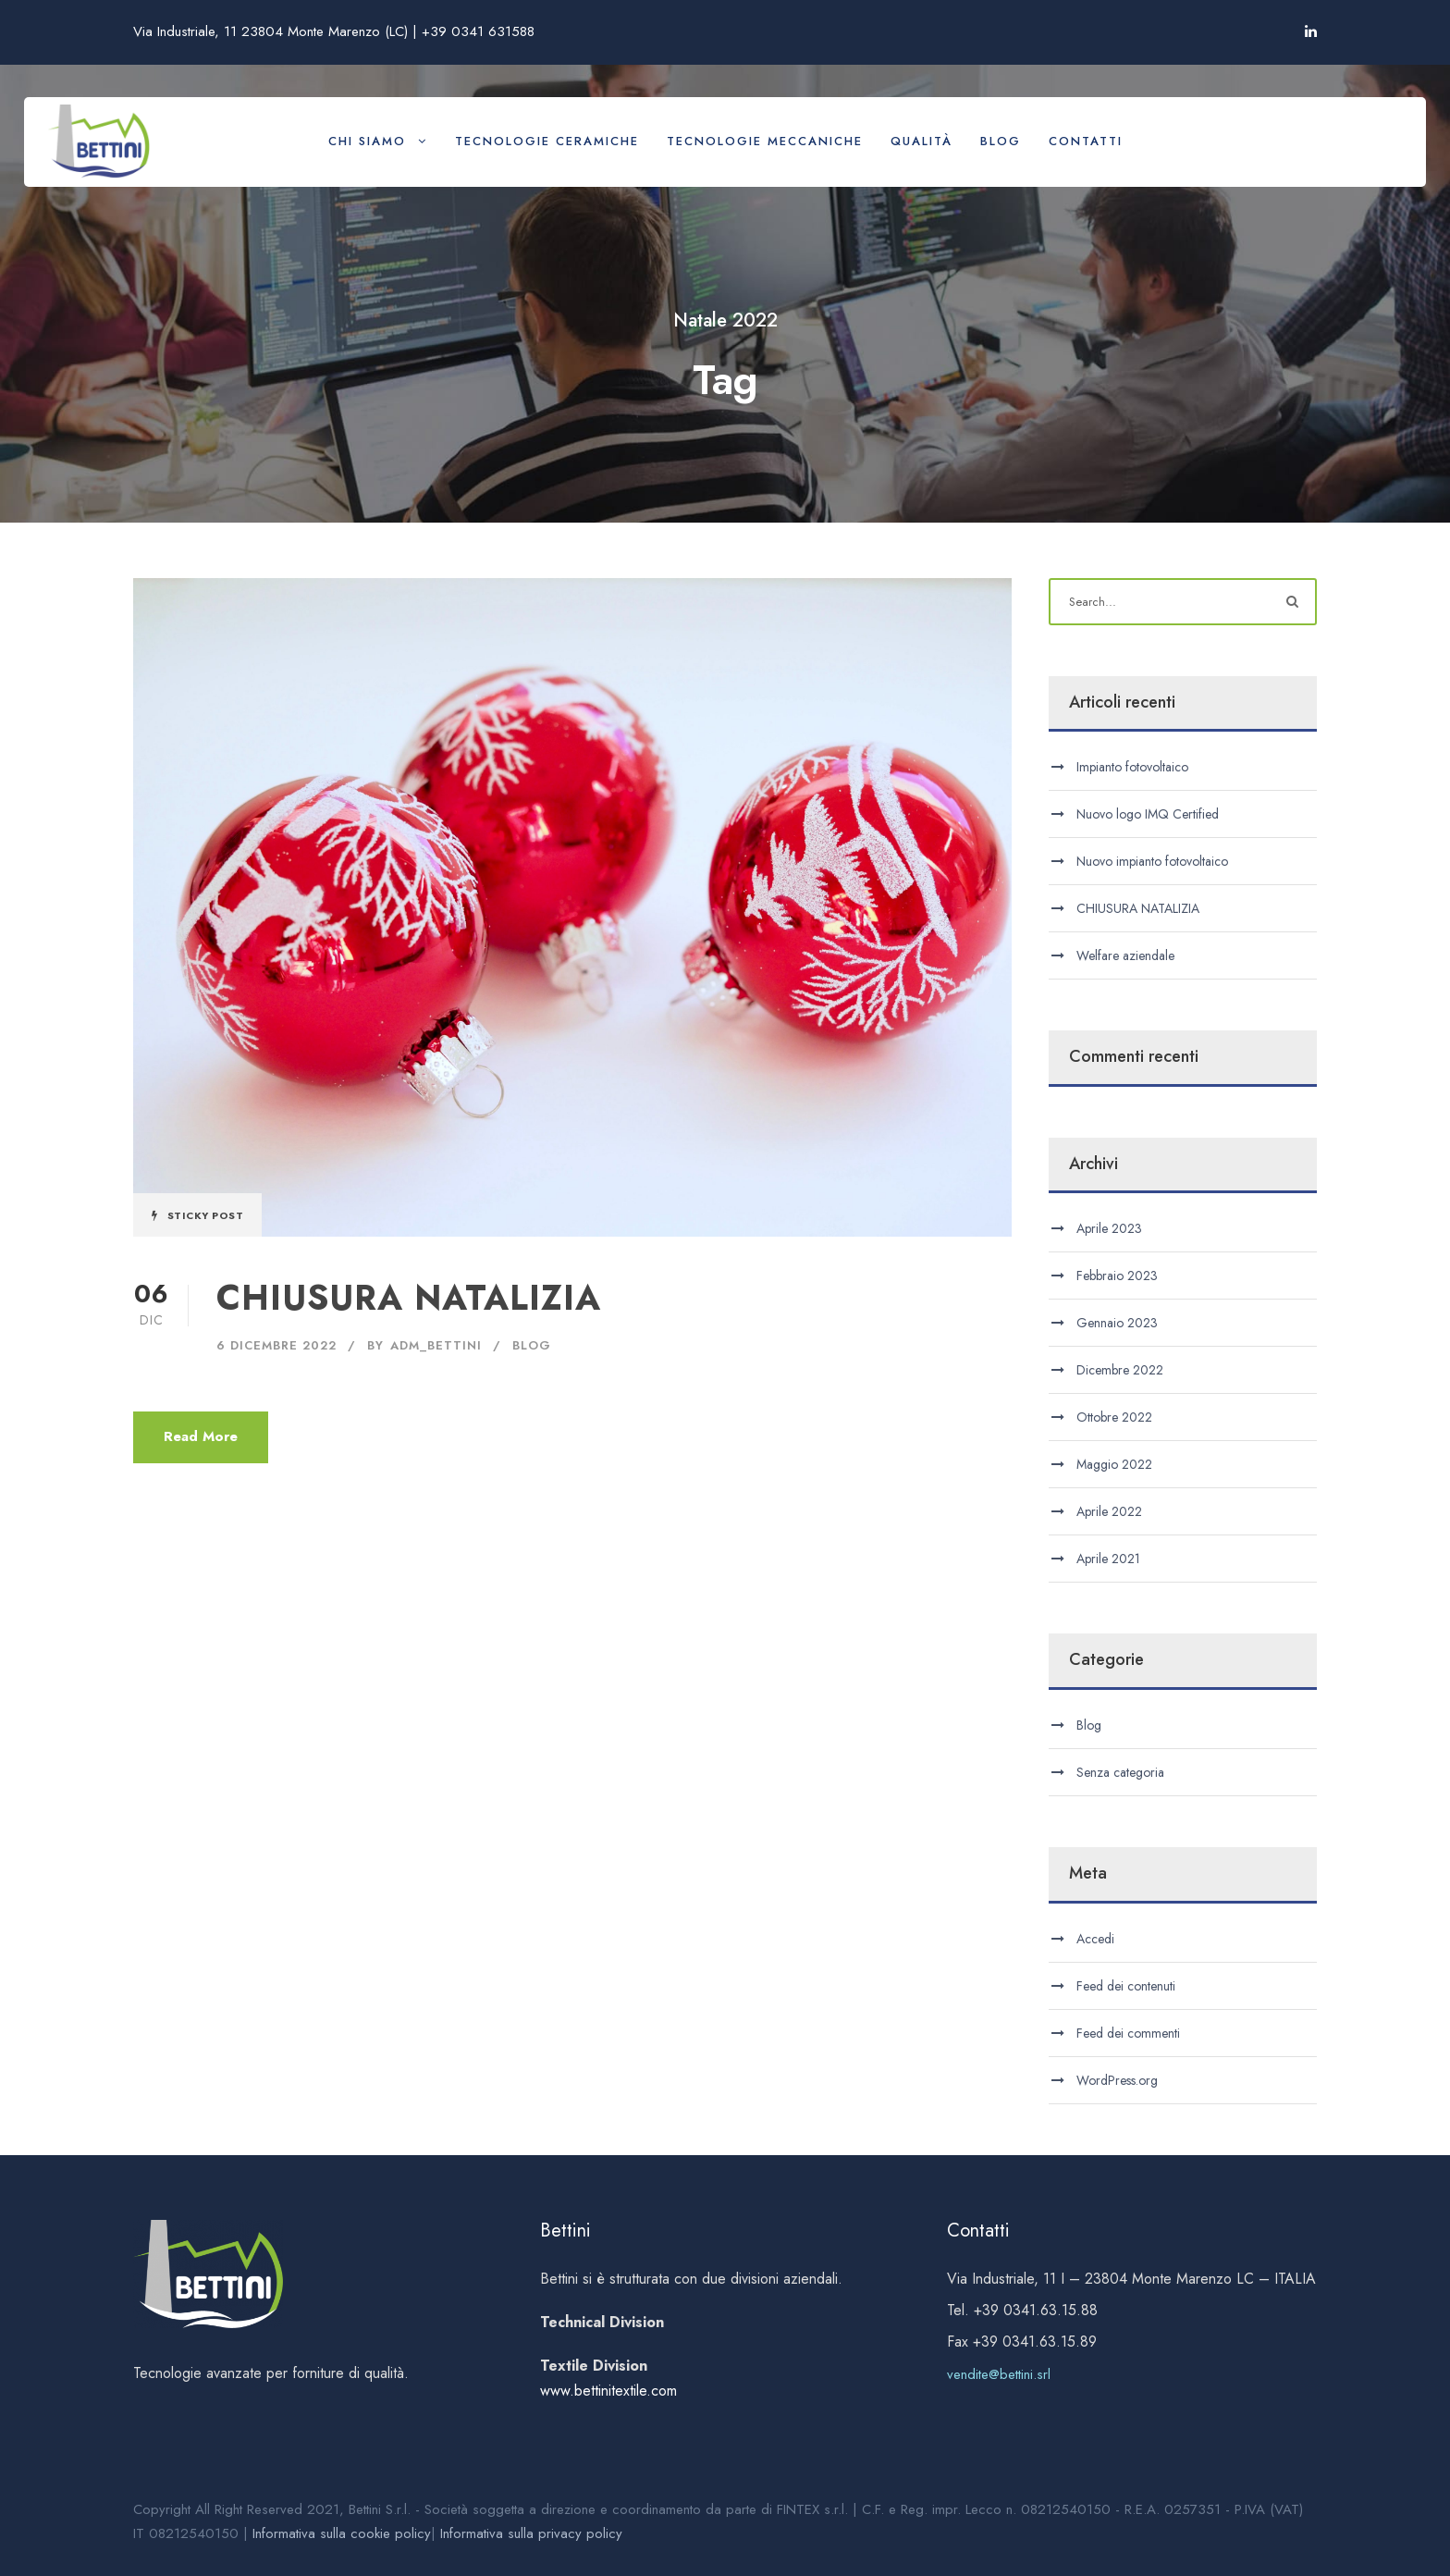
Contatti (1086, 141)
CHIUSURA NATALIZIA (408, 1298)
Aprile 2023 (1109, 1228)
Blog (1000, 141)
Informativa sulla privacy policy (531, 2533)
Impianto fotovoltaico (1132, 767)
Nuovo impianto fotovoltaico (1152, 861)
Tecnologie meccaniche (765, 141)
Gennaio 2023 (1117, 1322)
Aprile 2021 (1108, 1558)
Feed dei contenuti (1125, 1986)
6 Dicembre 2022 (276, 1345)
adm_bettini (436, 1345)
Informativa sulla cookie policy (341, 2533)
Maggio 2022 (1114, 1464)
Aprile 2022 (1109, 1511)
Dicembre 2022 (1119, 1370)
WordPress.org (1117, 2080)
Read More (201, 1436)
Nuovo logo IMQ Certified (1147, 814)
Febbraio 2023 (1117, 1275)
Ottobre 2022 (1114, 1417)
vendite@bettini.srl (999, 2374)
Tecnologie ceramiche (547, 141)
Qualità (921, 141)
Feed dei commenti (1128, 2033)
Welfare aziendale (1125, 955)
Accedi (1095, 1938)
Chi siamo (367, 141)
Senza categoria (1120, 1772)
